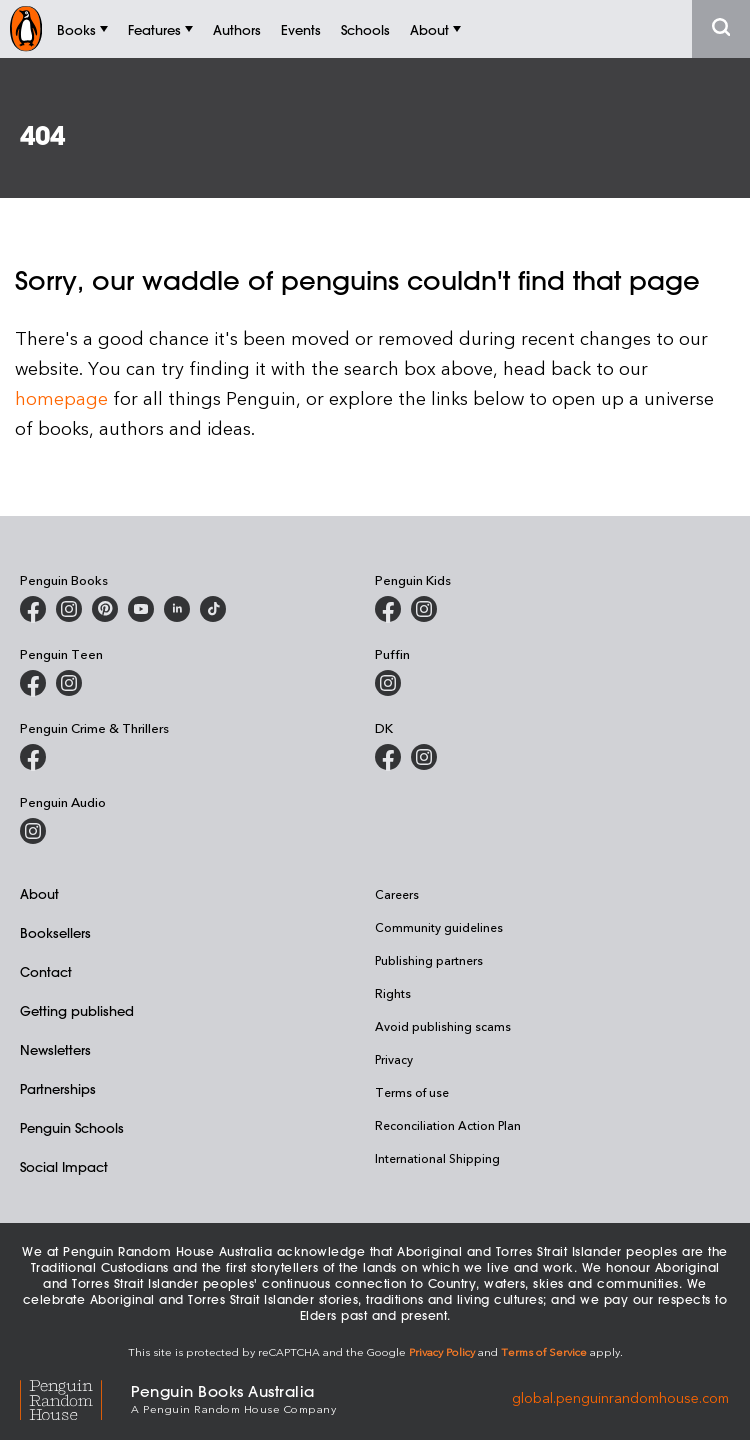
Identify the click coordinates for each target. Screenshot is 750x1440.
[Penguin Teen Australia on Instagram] (69, 683)
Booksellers (55, 932)
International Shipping (437, 1158)
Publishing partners (429, 960)
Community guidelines (439, 927)
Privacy (394, 1059)
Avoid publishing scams (443, 1026)
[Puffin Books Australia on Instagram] (388, 683)
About (39, 893)
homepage (61, 397)
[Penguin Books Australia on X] (105, 609)
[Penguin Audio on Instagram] (33, 831)
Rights (393, 993)
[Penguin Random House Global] (75, 1397)
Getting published (77, 1010)
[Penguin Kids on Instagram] (424, 609)
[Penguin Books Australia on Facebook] (33, 609)
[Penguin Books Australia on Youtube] (141, 609)
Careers (397, 894)
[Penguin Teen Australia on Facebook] (33, 683)
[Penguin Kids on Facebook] (388, 609)
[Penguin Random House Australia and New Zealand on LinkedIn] (177, 609)
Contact (46, 971)
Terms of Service (544, 1351)
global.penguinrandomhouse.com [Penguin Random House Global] (620, 1397)
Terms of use (412, 1092)
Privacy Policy (442, 1351)
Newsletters (55, 1049)
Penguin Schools (72, 1127)
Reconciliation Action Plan (448, 1125)
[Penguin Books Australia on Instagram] (69, 609)
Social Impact (64, 1166)
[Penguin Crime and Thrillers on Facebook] (33, 757)
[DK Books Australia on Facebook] (388, 757)
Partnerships (58, 1088)
